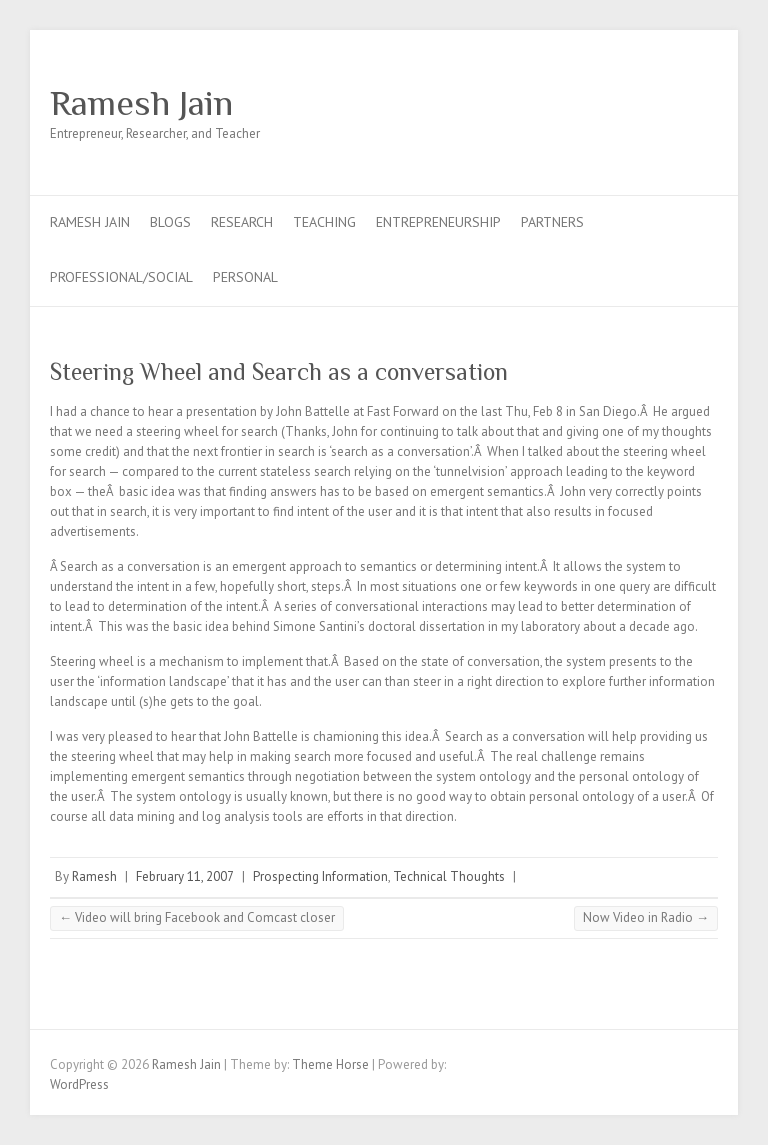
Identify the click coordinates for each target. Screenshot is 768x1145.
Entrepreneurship (438, 222)
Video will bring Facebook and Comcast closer (197, 917)
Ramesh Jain (141, 103)
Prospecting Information (320, 876)
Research (242, 222)
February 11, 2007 (185, 876)
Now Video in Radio (646, 917)
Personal (245, 277)
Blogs (170, 222)
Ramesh (94, 876)
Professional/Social (121, 277)
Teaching (324, 222)
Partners (552, 222)
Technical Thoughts (449, 876)
